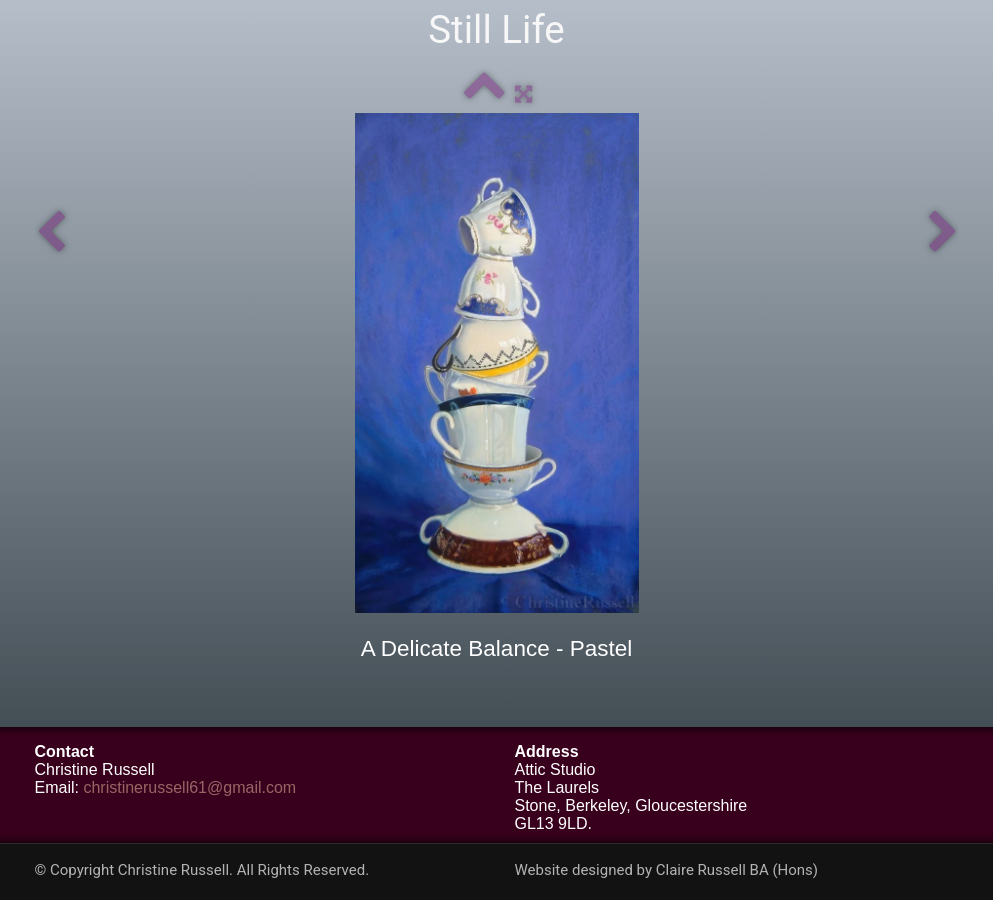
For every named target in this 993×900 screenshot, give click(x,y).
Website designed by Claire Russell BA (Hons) (667, 870)
